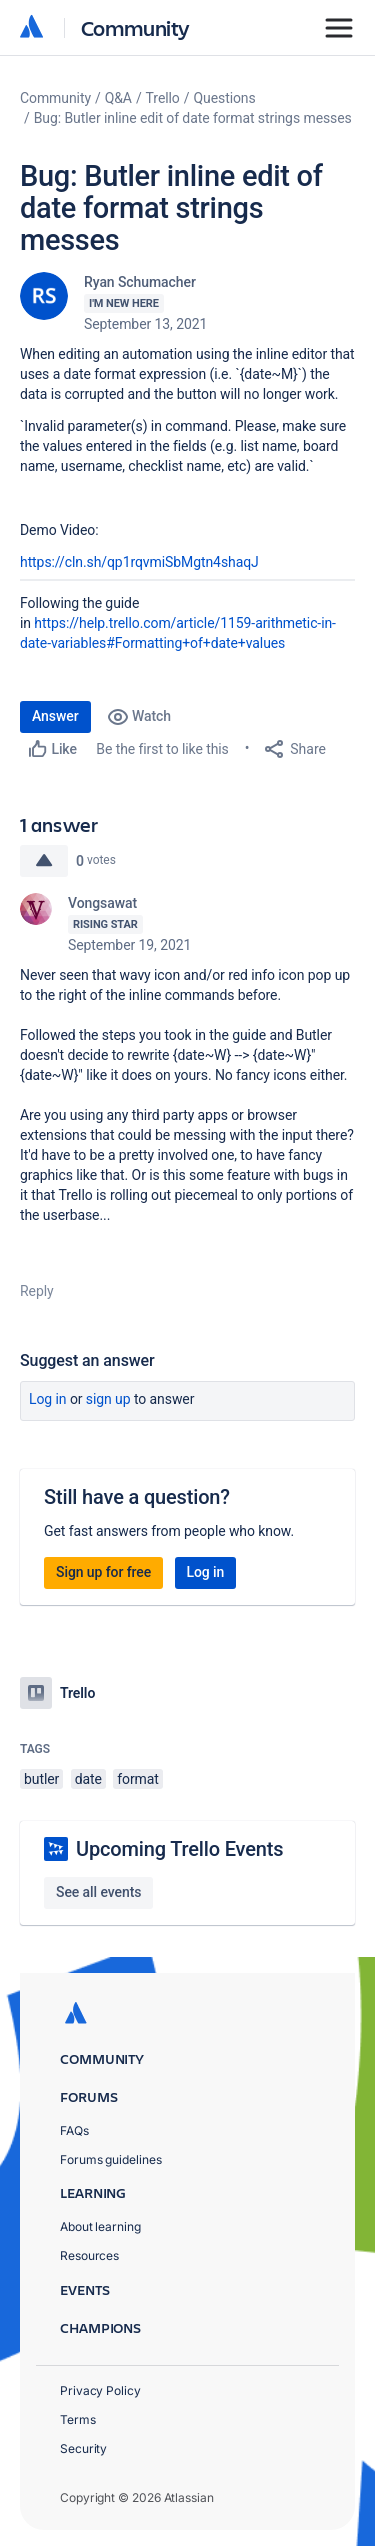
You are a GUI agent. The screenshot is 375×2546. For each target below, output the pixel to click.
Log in (48, 1399)
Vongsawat (102, 903)
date (88, 1779)
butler (41, 1779)
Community (135, 27)
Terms (78, 2419)
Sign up (108, 1399)
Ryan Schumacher (140, 282)
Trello (163, 98)
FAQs (74, 2130)
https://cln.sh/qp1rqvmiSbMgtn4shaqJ (139, 562)
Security (83, 2448)
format (138, 1779)
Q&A (118, 98)
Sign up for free (103, 1572)
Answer (55, 716)
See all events (98, 1892)
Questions (224, 98)
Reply (37, 1291)
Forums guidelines (111, 2159)
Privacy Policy (100, 2390)
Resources (89, 2255)
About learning (100, 2226)
